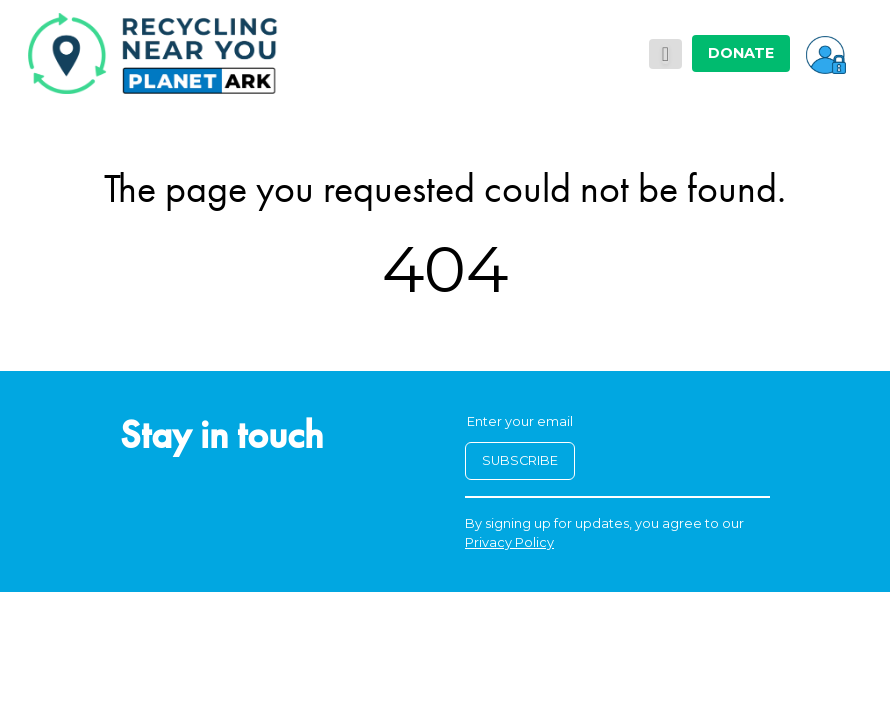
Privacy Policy (509, 542)
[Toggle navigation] (665, 54)
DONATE (741, 53)
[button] (826, 53)
